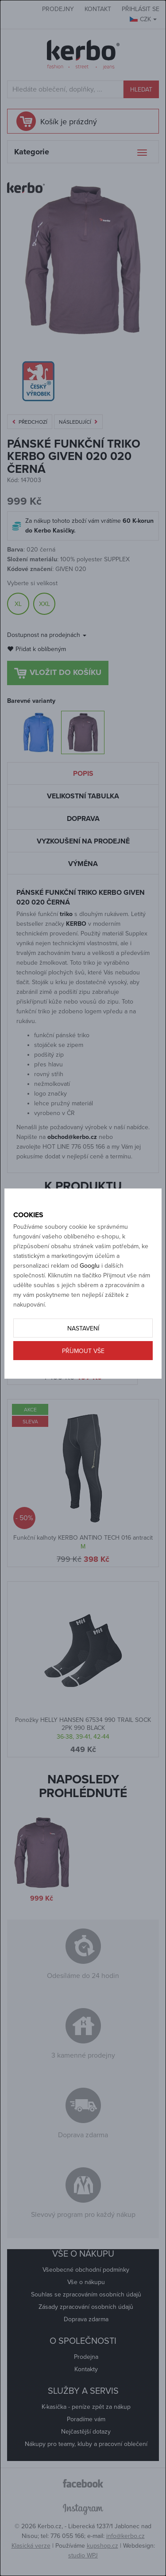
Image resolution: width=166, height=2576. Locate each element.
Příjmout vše (83, 1351)
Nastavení (83, 1328)
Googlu (90, 1265)
